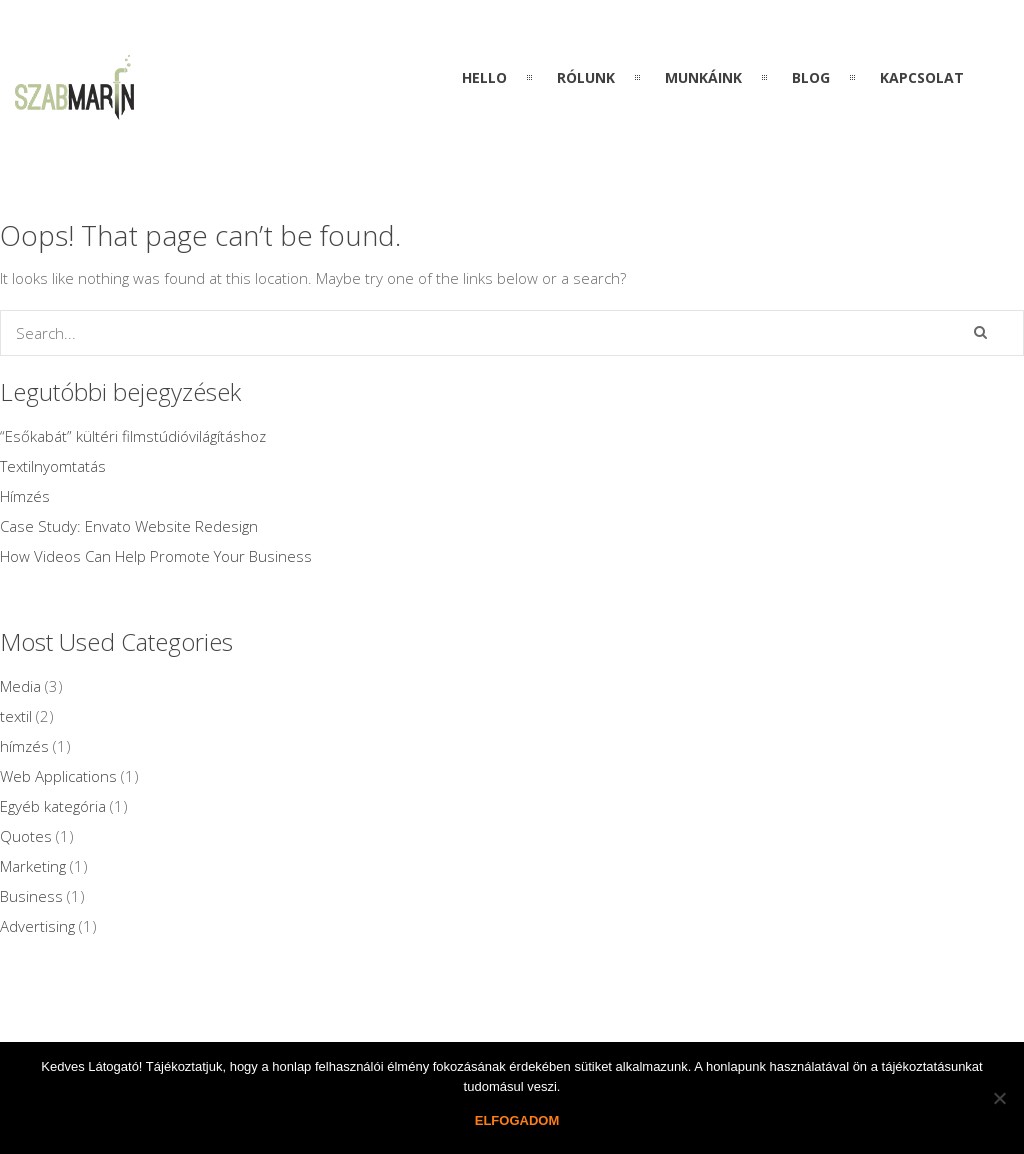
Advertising (37, 926)
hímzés (24, 746)
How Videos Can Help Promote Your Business (156, 556)
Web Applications (58, 776)
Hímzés (25, 496)
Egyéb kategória (53, 806)
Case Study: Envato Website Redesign (129, 526)
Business (31, 896)
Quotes (26, 836)
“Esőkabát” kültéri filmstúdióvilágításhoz (133, 436)
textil (16, 716)
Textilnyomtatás (53, 466)
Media (20, 686)
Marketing (33, 866)
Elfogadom (517, 1120)
